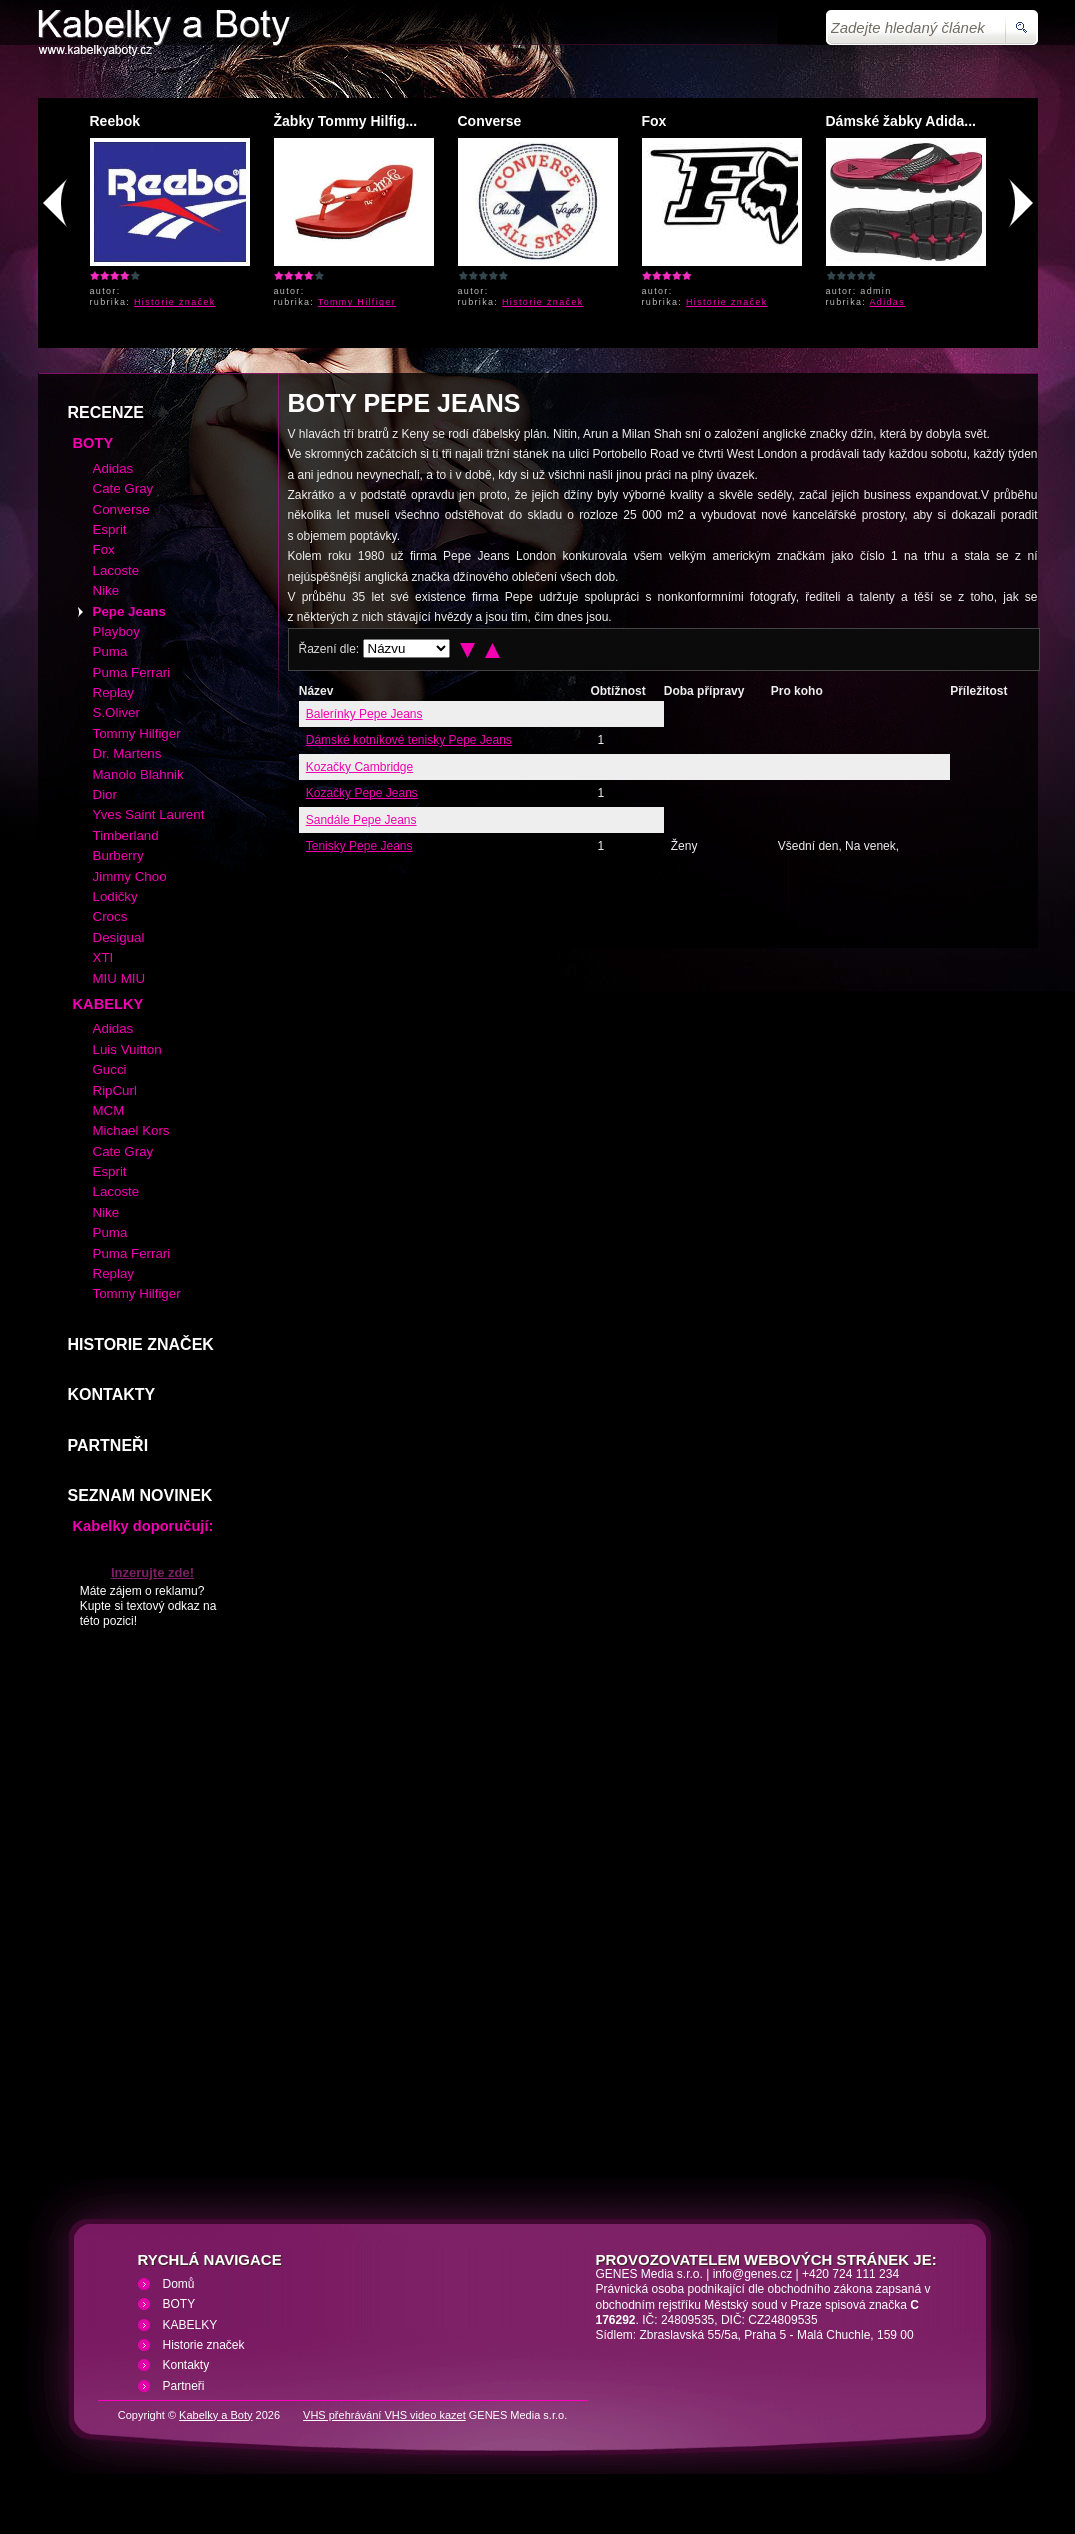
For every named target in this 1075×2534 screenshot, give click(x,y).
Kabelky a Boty (215, 2415)
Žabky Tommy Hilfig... (346, 121)
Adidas (888, 302)
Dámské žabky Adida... (901, 121)
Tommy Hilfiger (357, 302)
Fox (654, 121)
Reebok (115, 121)
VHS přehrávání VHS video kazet (384, 2415)
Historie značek (175, 302)
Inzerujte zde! (152, 1572)
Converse (490, 121)
